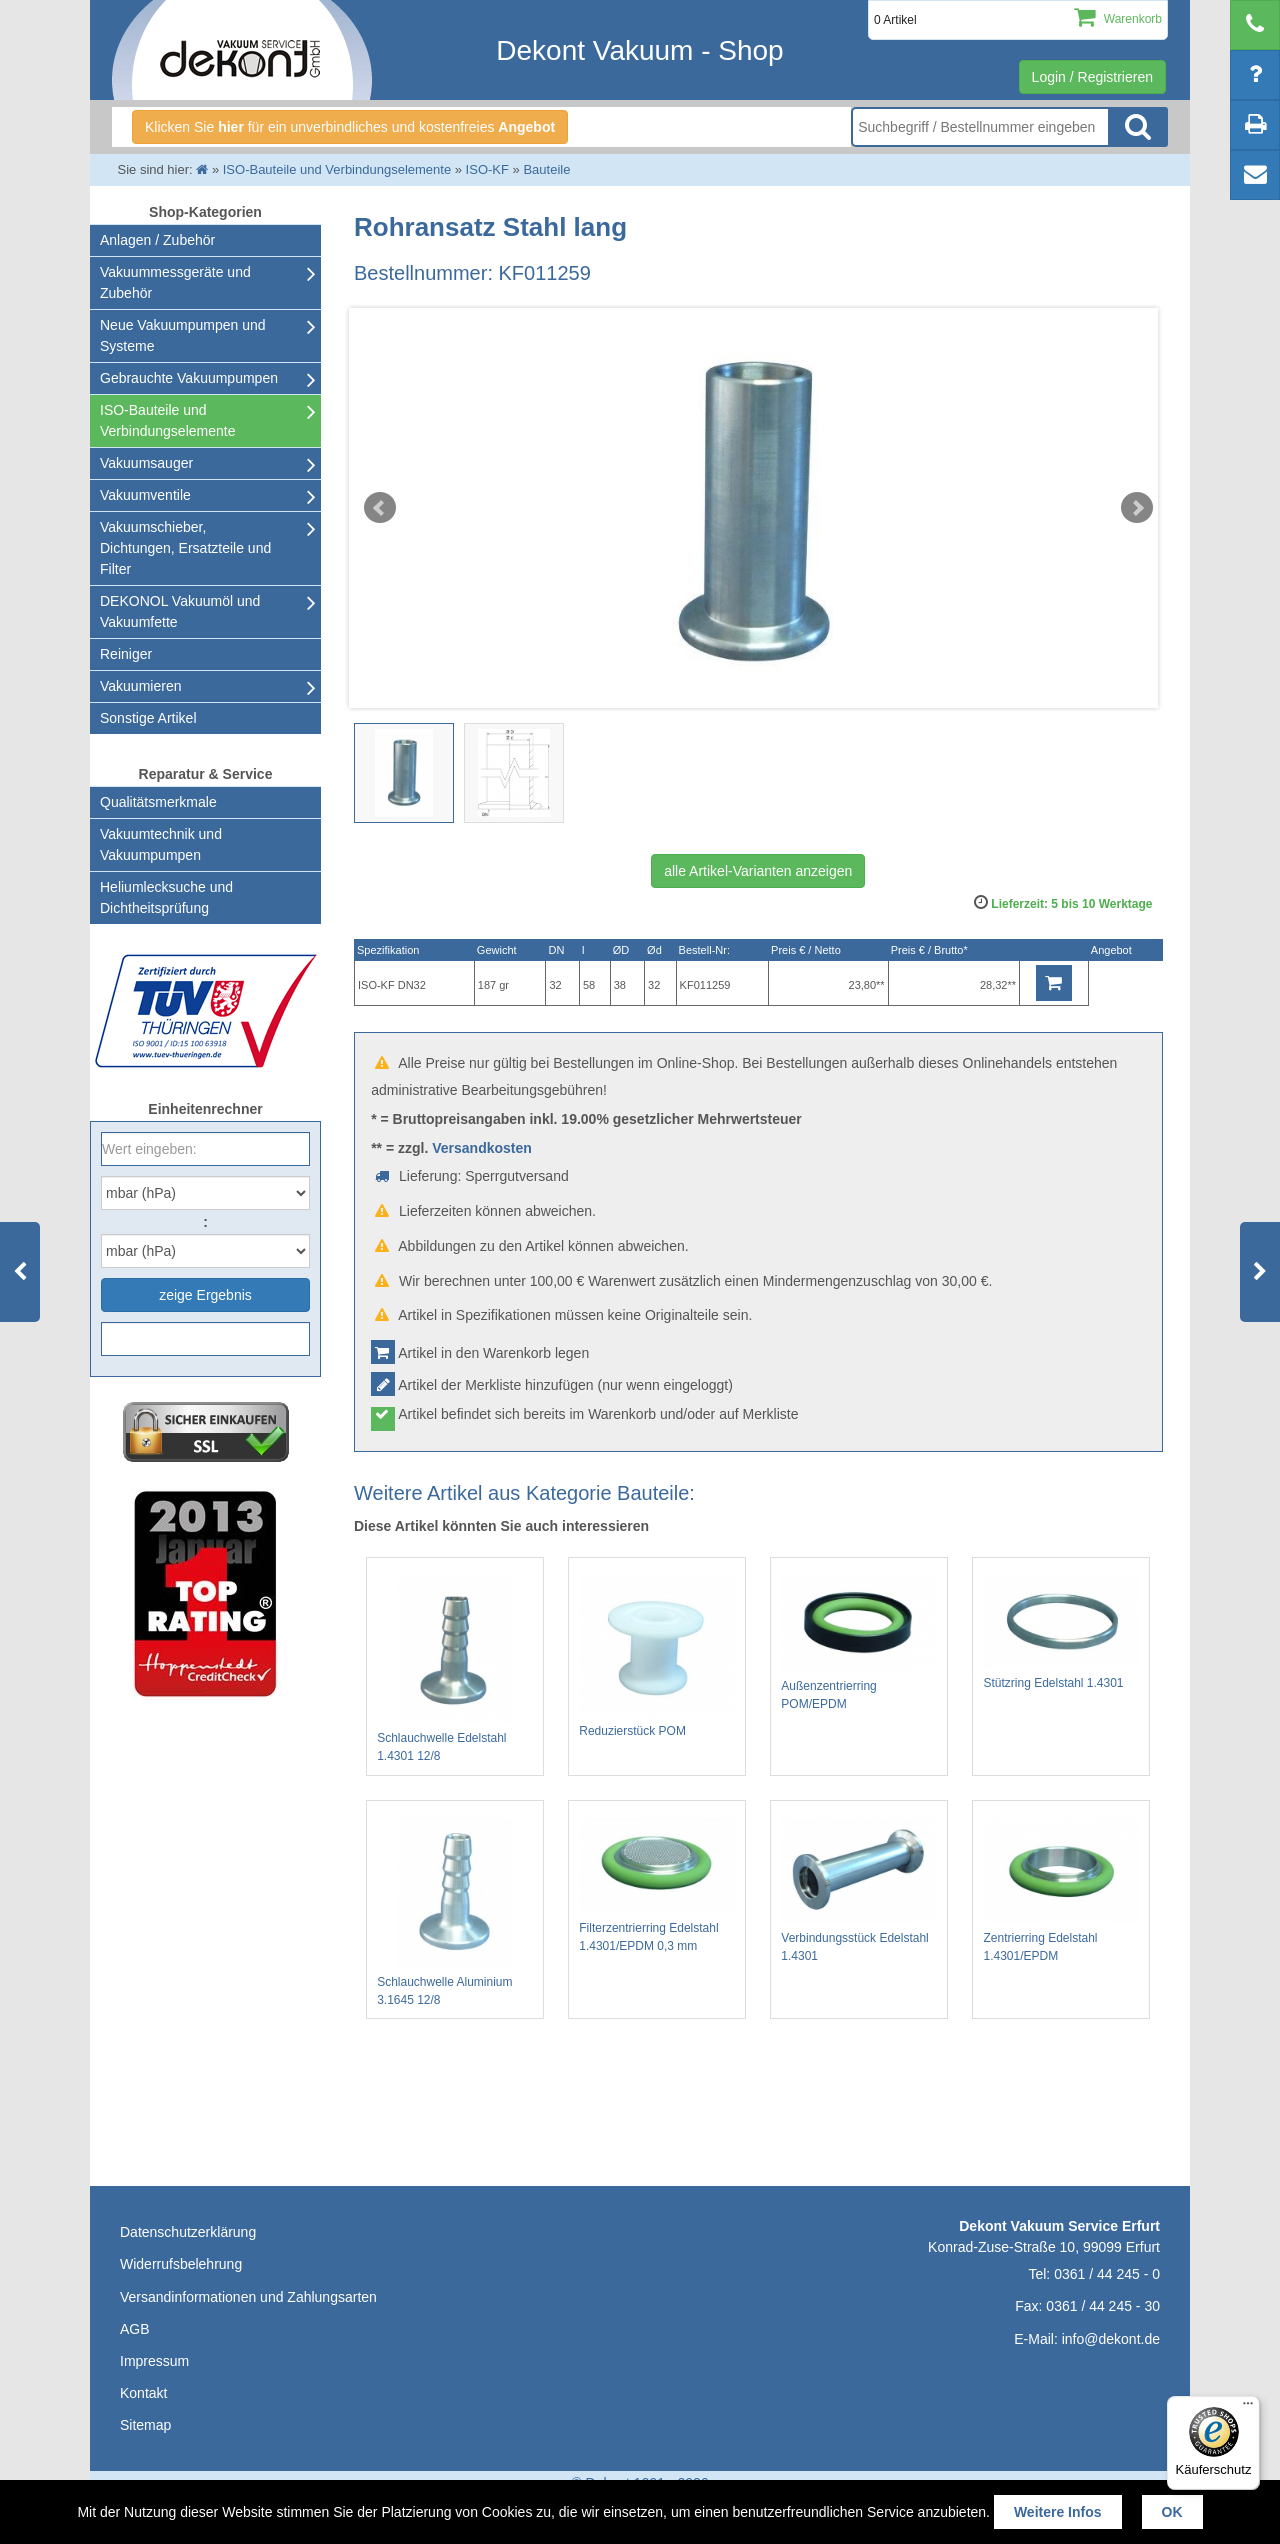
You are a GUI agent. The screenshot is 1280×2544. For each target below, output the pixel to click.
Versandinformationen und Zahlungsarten (248, 2297)
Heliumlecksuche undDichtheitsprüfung (166, 897)
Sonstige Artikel (148, 718)
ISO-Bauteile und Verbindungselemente (167, 420)
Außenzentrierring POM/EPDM (859, 1642)
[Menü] (1248, 2408)
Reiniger (126, 654)
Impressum (154, 2361)
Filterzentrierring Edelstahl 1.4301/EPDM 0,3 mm (657, 1886)
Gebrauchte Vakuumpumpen (189, 378)
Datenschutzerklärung (188, 2232)
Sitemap (145, 2425)
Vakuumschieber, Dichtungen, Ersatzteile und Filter (185, 548)
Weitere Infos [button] (1058, 2512)
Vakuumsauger (146, 463)
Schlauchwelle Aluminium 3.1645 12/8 (455, 1912)
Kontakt (143, 2393)
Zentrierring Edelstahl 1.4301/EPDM (1061, 1891)
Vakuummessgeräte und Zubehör (175, 282)
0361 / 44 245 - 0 (1107, 2274)
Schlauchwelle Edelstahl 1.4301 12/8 (455, 1668)
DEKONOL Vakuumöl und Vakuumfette (180, 611)
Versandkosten (482, 1148)
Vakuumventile (145, 495)
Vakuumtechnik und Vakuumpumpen (161, 844)
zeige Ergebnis (205, 1295)
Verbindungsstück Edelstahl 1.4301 (859, 1890)
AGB (135, 2329)
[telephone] (1255, 25)
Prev (380, 508)
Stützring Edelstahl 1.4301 (1061, 1631)
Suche (1138, 127)
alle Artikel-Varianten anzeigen (758, 871)
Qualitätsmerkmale (158, 802)
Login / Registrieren (1092, 77)
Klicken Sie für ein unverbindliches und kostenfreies (350, 127)
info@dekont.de (1111, 2339)
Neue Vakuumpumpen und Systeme (183, 335)
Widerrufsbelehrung (181, 2264)
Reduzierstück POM (657, 1656)
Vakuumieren (140, 686)
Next (1137, 508)
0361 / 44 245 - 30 (1103, 2306)
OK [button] (1172, 2512)
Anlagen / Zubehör (157, 240)
